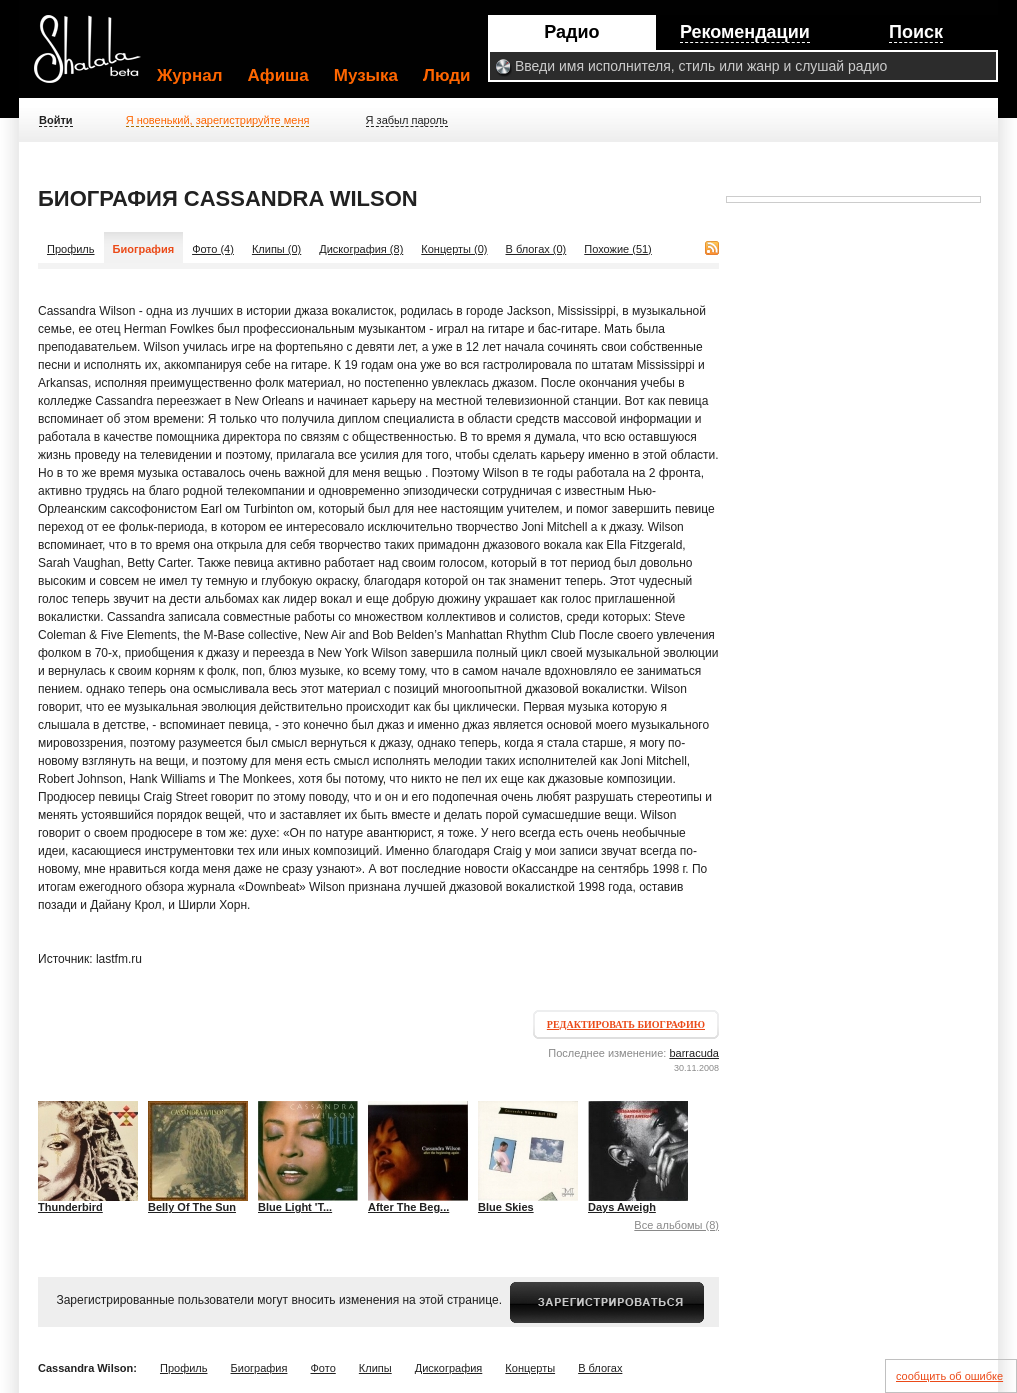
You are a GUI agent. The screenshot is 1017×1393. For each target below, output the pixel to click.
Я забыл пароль (407, 120)
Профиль (71, 249)
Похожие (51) (618, 249)
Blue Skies (506, 1207)
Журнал (190, 75)
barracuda (694, 1053)
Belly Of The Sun (192, 1207)
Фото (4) (213, 249)
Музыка (366, 75)
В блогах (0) (536, 249)
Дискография (449, 1368)
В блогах (600, 1368)
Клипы (375, 1368)
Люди (446, 75)
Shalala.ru (96, 57)
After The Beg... (408, 1207)
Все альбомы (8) (676, 1225)
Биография (259, 1368)
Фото (323, 1368)
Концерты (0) (454, 249)
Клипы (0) (276, 249)
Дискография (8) (361, 249)
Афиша (278, 75)
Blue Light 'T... (295, 1207)
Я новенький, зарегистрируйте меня (218, 120)
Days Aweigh (622, 1207)
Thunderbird (70, 1207)
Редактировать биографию (626, 1024)
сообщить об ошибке (949, 1376)
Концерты (530, 1368)
